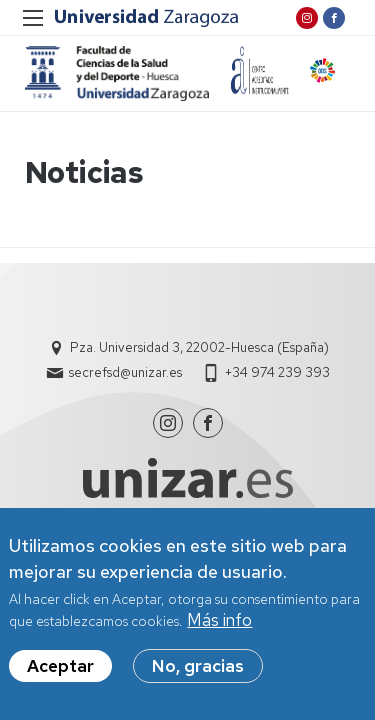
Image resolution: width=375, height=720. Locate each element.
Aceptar (60, 667)
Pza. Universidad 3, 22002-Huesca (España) (199, 347)
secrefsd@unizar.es (125, 372)
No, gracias (198, 667)
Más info (219, 622)
